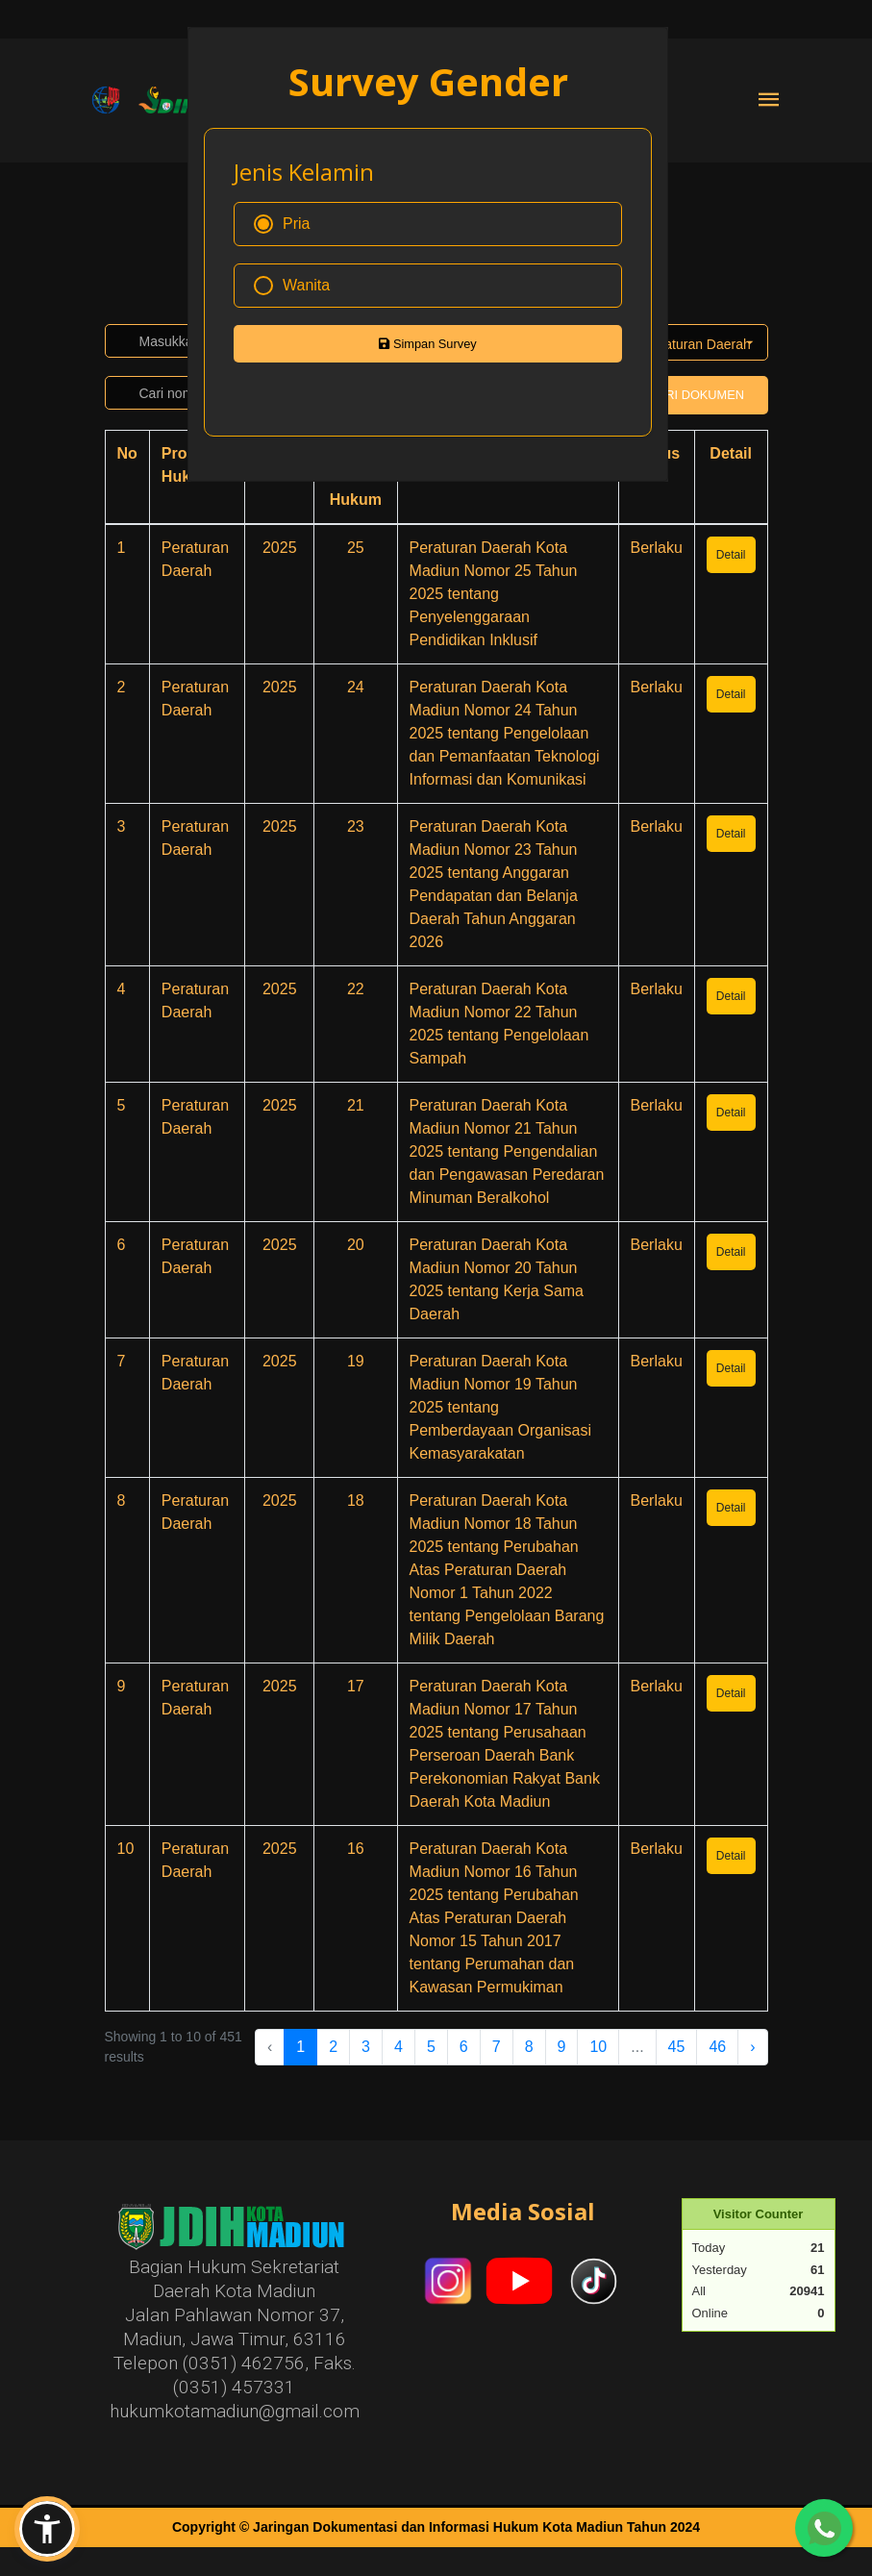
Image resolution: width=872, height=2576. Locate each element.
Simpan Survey (427, 344)
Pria (282, 224)
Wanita (292, 285)
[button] (47, 2529)
